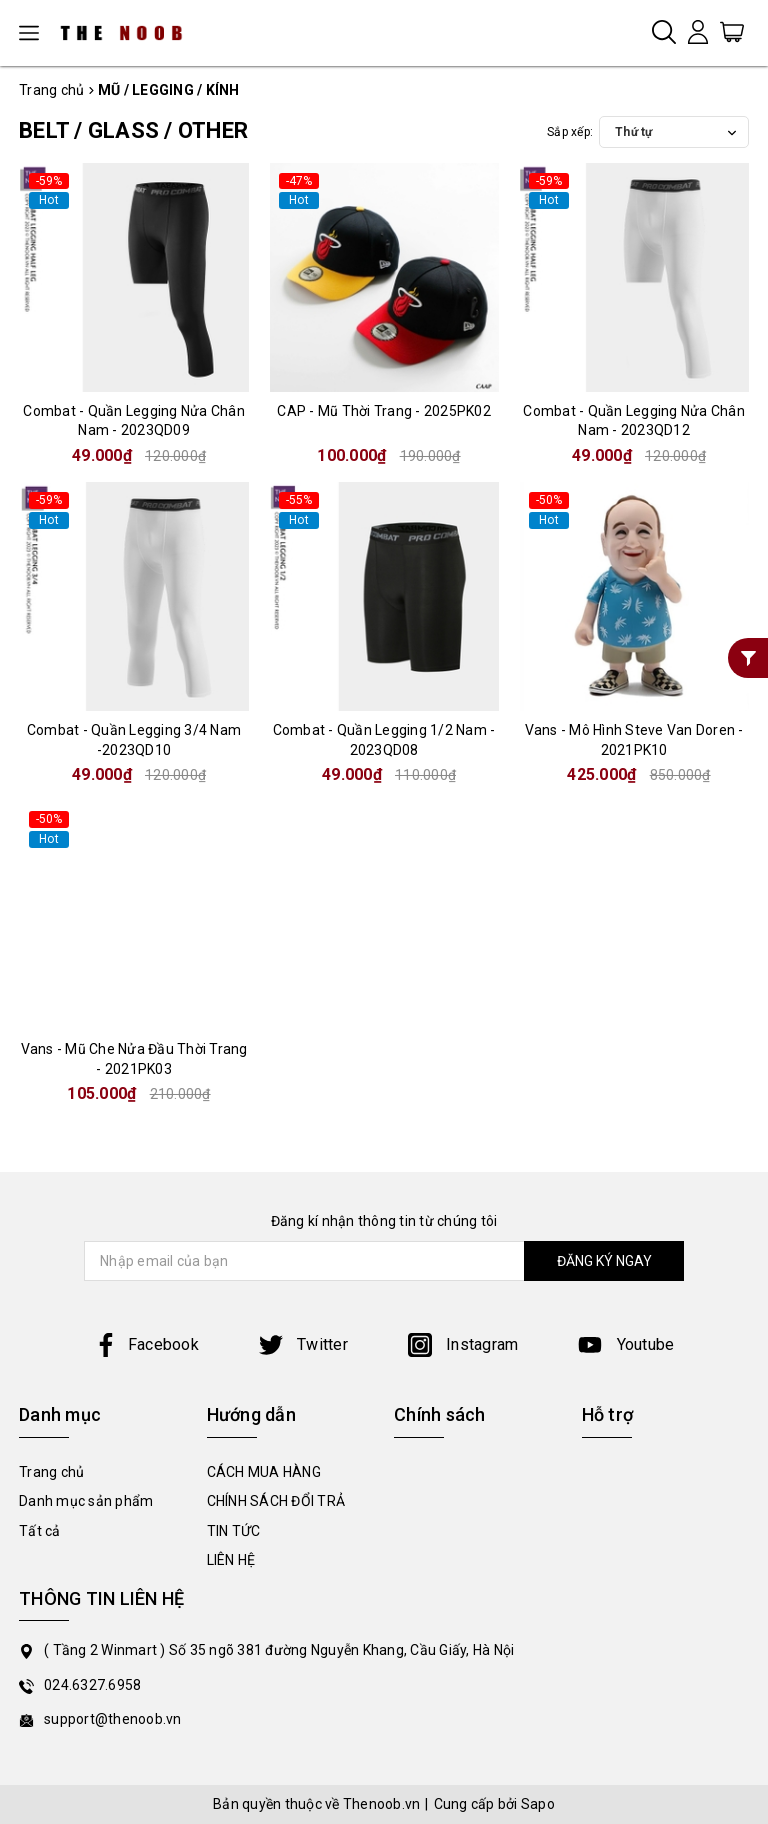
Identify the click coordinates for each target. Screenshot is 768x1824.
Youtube (626, 1344)
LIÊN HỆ (231, 1560)
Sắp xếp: (570, 132)
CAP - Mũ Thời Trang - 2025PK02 (384, 411)
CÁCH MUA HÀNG (264, 1472)
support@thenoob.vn (113, 1719)
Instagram (463, 1344)
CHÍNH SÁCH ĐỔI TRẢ (276, 1501)
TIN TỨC (234, 1531)
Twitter (303, 1344)
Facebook (146, 1344)
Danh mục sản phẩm (86, 1501)
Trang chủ (51, 1472)
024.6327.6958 (92, 1685)
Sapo (538, 1804)
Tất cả (40, 1531)
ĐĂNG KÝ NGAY (604, 1261)
